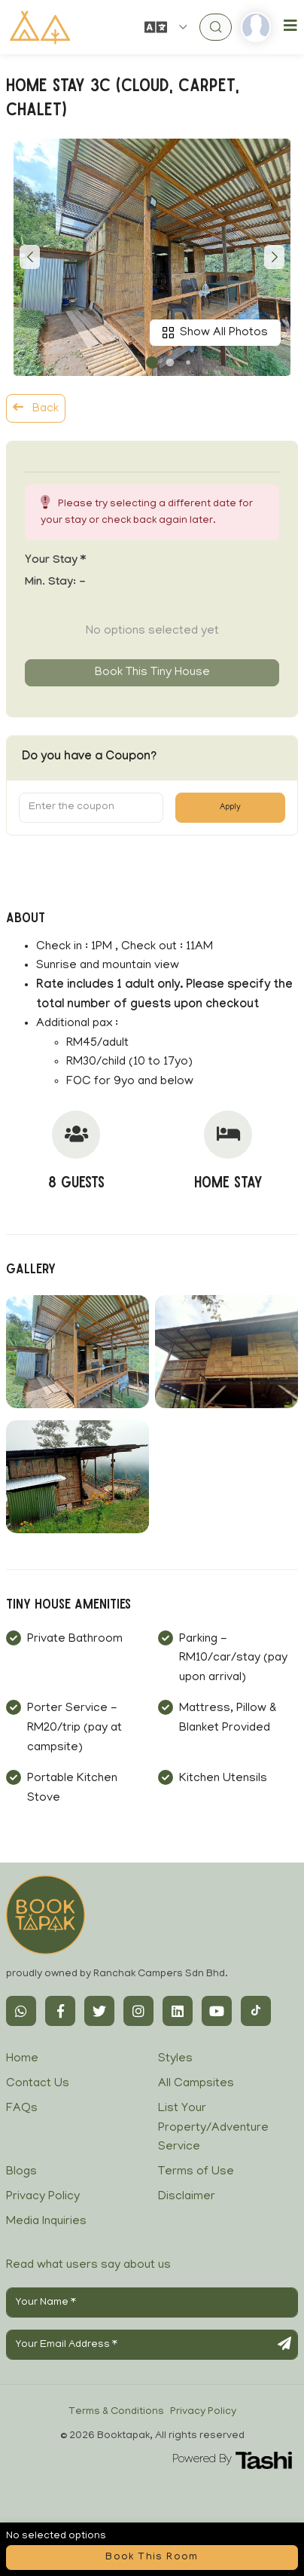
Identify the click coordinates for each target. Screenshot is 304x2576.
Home (22, 2059)
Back (36, 408)
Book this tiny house (152, 673)
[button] (152, 362)
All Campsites (196, 2084)
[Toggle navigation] (290, 26)
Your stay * (55, 561)
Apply (230, 807)
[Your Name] (152, 2302)
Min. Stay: (55, 583)
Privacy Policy (43, 2197)
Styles (175, 2059)
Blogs (21, 2172)
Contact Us (37, 2084)
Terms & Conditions (116, 2412)
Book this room (152, 2557)
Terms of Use (196, 2172)
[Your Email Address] (152, 2345)
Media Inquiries (46, 2222)
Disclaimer (186, 2197)
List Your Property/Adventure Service (213, 2128)
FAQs (22, 2109)
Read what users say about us (88, 2265)
